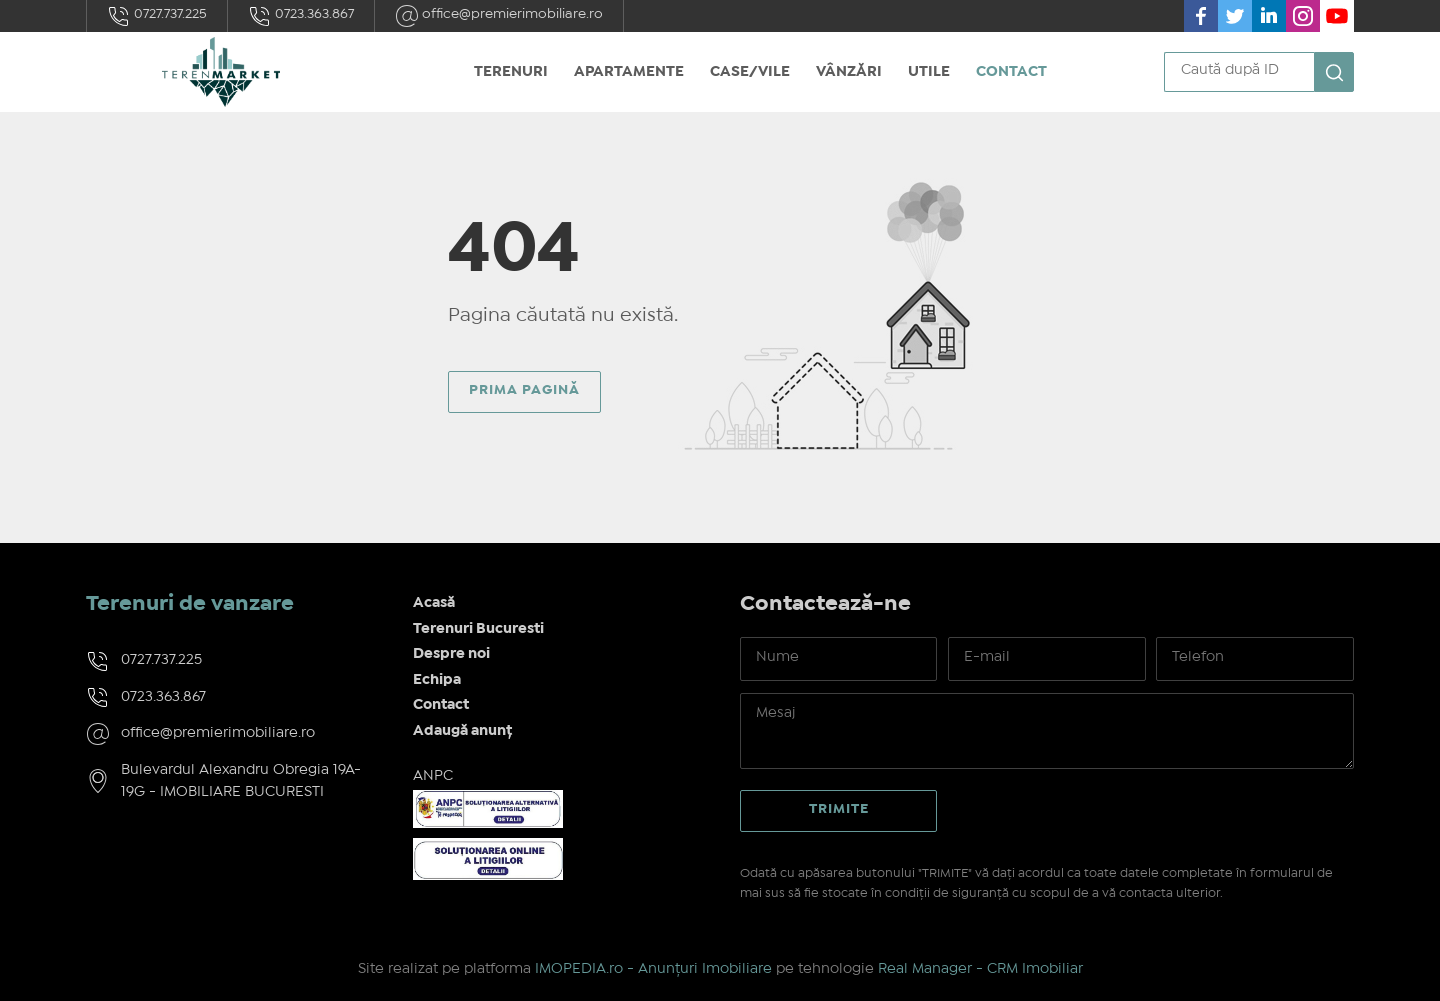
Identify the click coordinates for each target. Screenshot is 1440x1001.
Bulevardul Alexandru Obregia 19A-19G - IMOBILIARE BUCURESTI (241, 781)
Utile (929, 72)
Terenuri (511, 72)
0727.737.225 (157, 16)
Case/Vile (750, 72)
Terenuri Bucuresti (478, 629)
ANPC (433, 776)
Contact (1011, 72)
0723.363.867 (301, 16)
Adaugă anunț (462, 731)
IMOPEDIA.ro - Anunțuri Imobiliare (653, 969)
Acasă (434, 603)
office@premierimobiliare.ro (499, 16)
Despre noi (451, 654)
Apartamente (629, 72)
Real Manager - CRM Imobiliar (980, 969)
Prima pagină (524, 390)
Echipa (437, 680)
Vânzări (849, 72)
